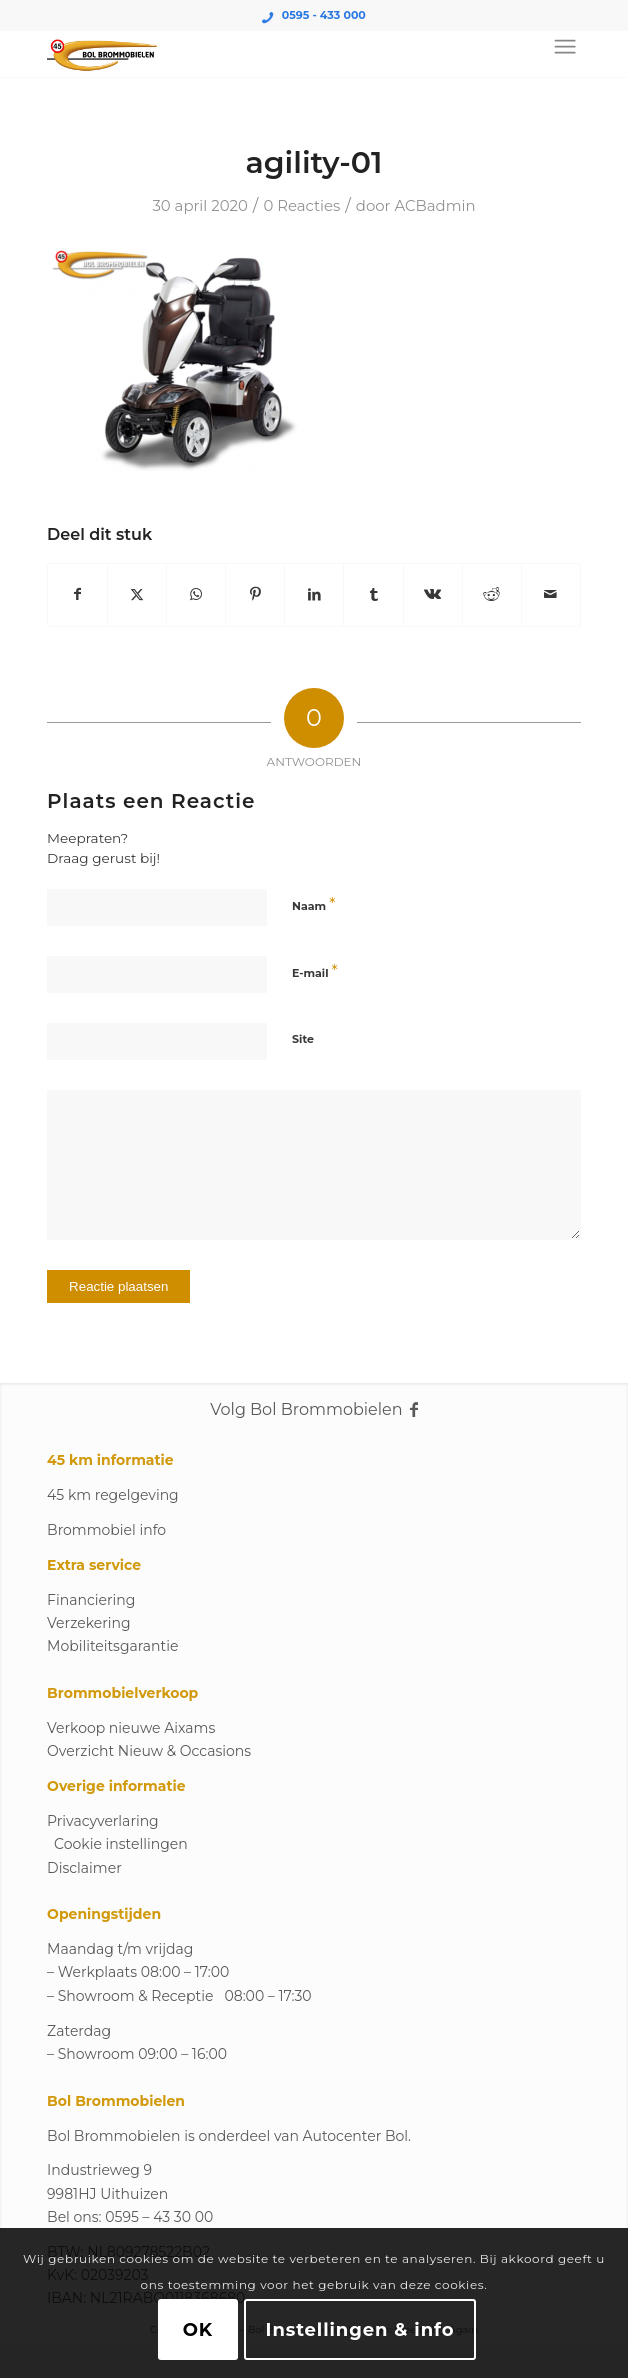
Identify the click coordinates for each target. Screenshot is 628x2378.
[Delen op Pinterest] (255, 594)
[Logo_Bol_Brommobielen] (260, 57)
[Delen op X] (137, 594)
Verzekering (88, 1623)
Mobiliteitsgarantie (112, 1646)
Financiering (91, 1600)
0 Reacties (301, 206)
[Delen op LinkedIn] (314, 594)
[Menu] (565, 47)
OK (198, 2330)
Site (303, 1039)
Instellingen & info (360, 2330)
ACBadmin (434, 206)
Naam (313, 904)
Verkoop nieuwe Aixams (131, 1728)
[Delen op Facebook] (77, 594)
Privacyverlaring (103, 1821)
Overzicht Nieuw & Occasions (149, 1751)
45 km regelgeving (113, 1495)
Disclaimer (84, 1868)
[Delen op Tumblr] (373, 594)
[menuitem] (560, 47)
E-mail (315, 971)
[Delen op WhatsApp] (196, 594)
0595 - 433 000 (324, 15)
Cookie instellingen (121, 1844)
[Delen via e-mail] (551, 594)
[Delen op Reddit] (492, 594)
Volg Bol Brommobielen (313, 1409)
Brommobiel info (106, 1530)
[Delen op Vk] (433, 594)
